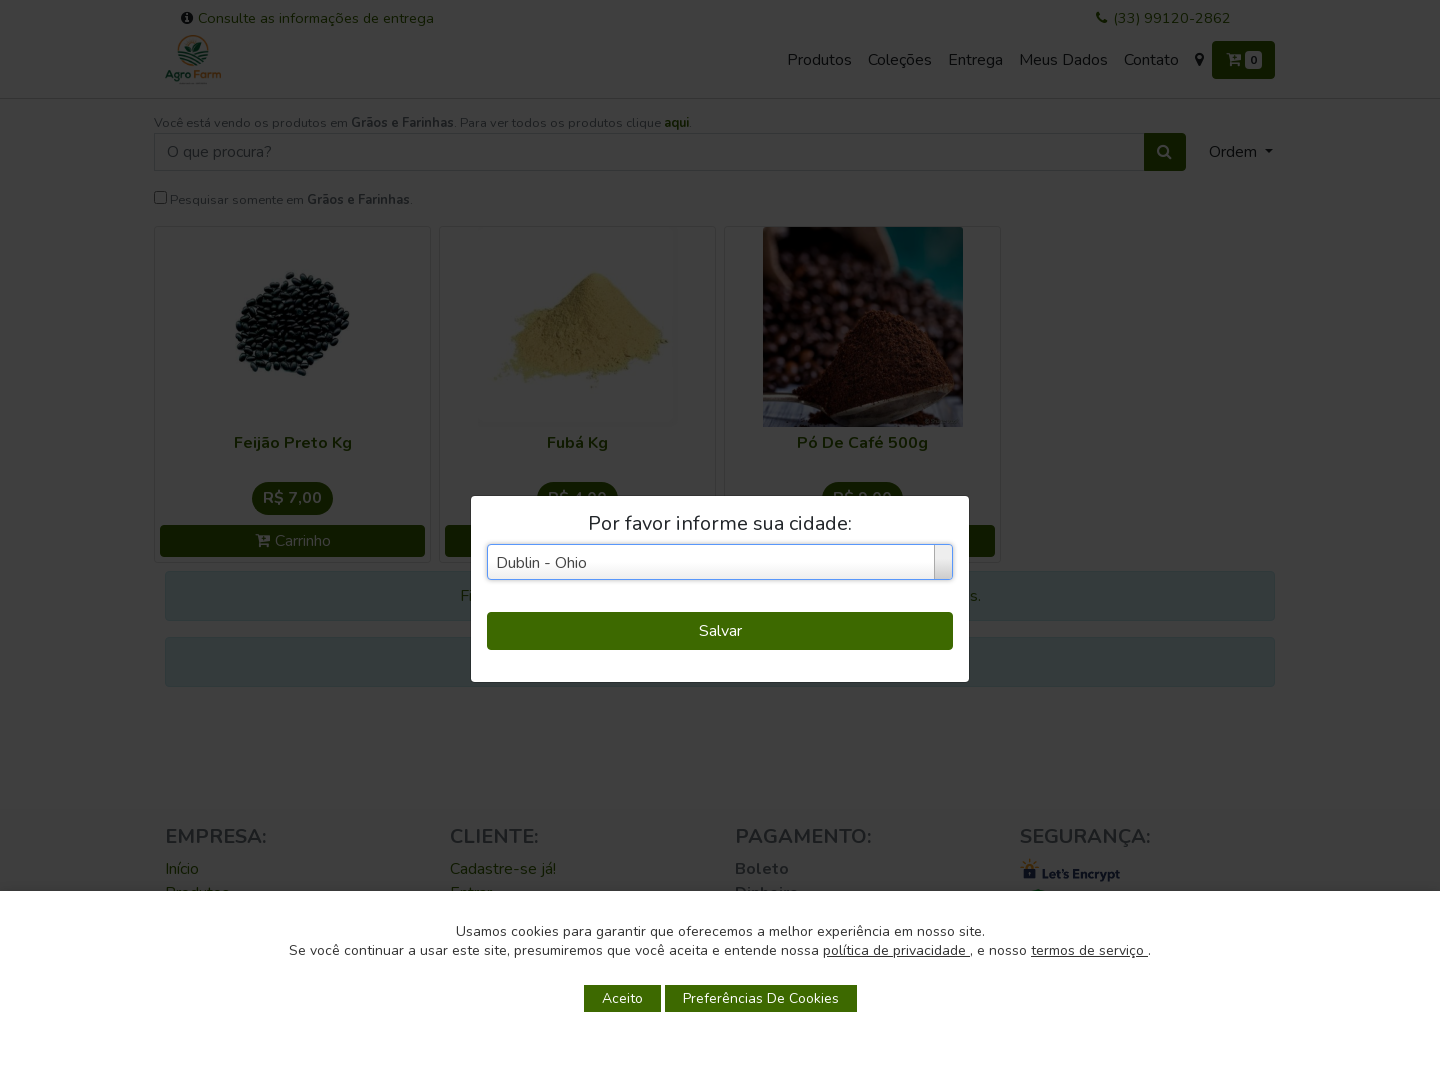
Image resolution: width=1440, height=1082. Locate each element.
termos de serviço (1089, 950)
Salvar (720, 631)
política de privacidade (896, 950)
